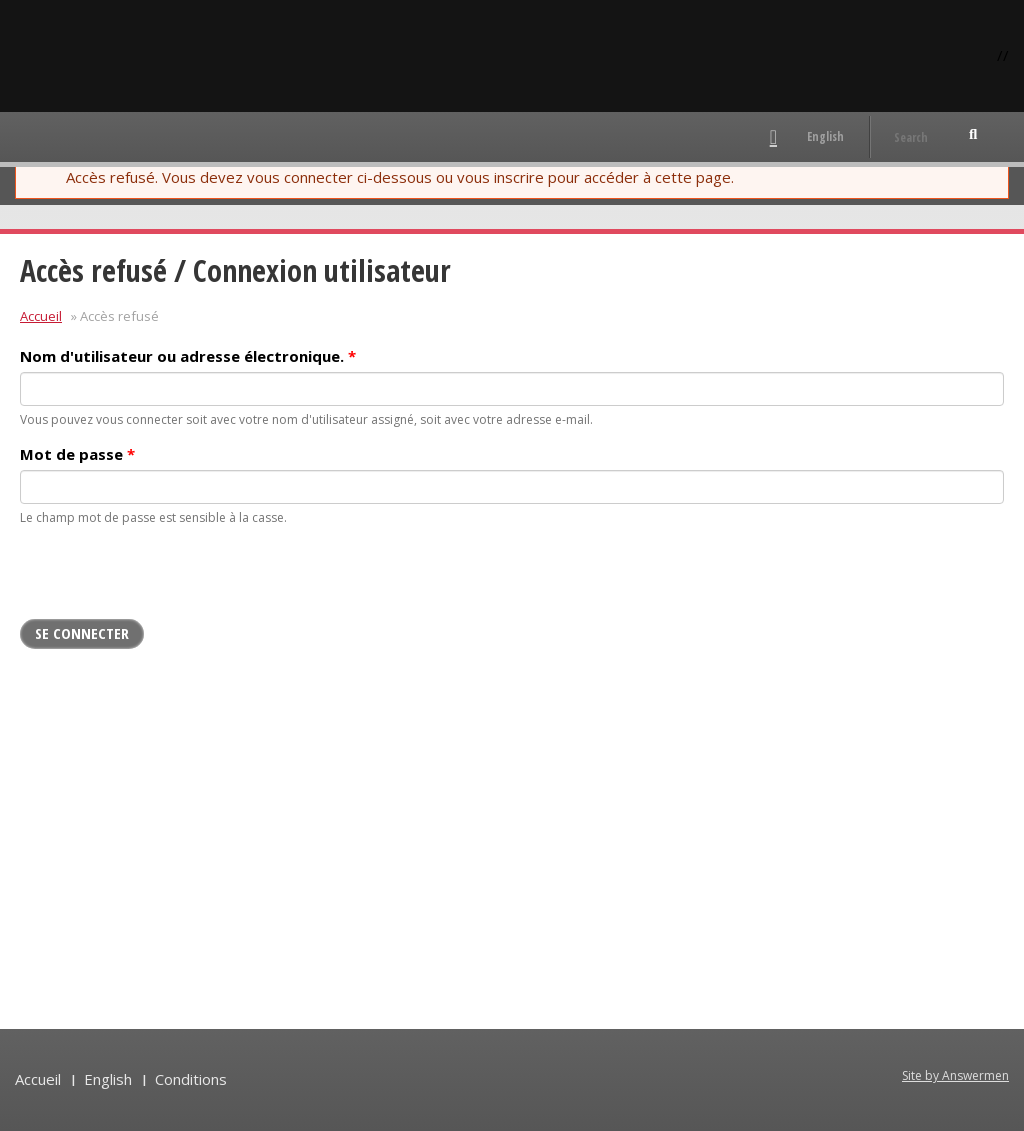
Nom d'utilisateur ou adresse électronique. (188, 356)
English (825, 136)
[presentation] (172, 580)
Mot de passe (77, 454)
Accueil (41, 316)
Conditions (191, 1079)
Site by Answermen (955, 1075)
